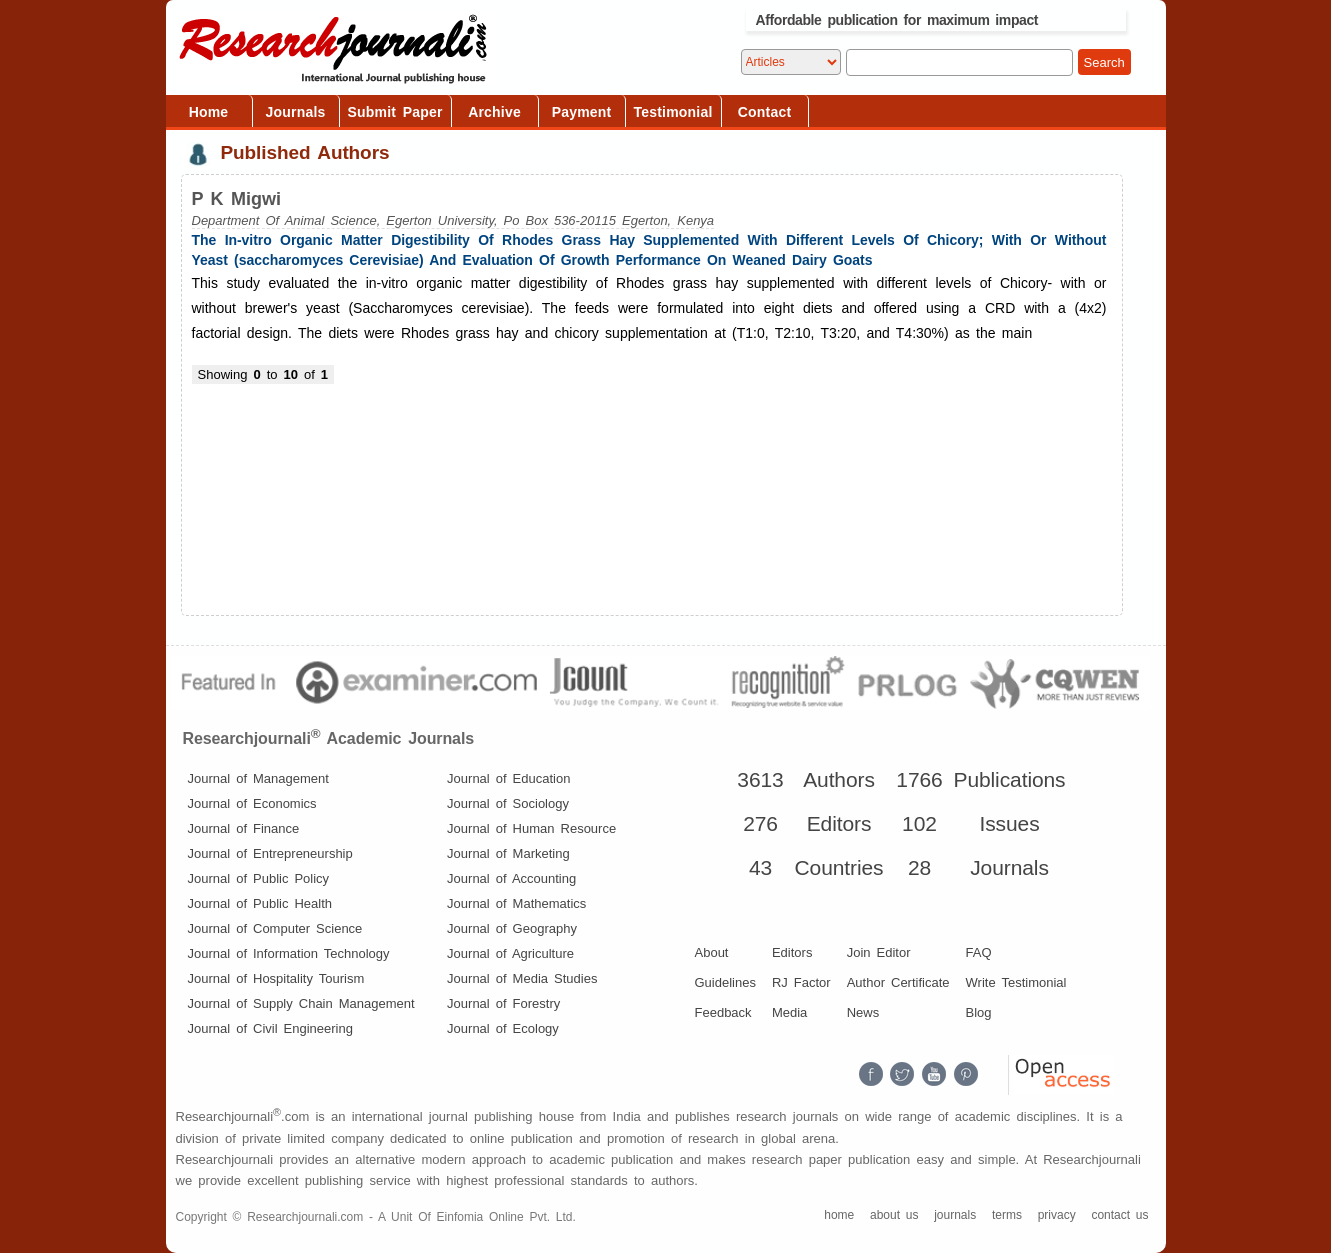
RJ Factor (801, 982)
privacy (1057, 1215)
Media (789, 1012)
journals (955, 1215)
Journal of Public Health (260, 903)
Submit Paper (395, 112)
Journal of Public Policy (259, 878)
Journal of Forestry (503, 1003)
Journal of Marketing (508, 853)
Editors (792, 952)
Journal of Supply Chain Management (301, 1003)
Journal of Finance (244, 828)
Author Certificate (898, 982)
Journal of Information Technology (289, 953)
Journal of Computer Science (275, 928)
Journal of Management (258, 778)
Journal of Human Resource (531, 828)
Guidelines (725, 982)
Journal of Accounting (511, 878)
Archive (494, 112)
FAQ (979, 952)
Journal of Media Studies (522, 978)
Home (209, 112)
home (839, 1215)
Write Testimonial (1016, 982)
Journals (296, 112)
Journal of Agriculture (510, 953)
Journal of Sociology (508, 803)
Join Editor (879, 952)
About (712, 952)
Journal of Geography (512, 928)
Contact (765, 112)
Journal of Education (508, 778)
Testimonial (673, 112)
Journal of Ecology (503, 1028)
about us (894, 1215)
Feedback (723, 1012)
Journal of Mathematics (516, 903)
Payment (582, 112)
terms (1007, 1215)
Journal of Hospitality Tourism (276, 978)
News (863, 1012)
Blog (979, 1012)
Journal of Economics (252, 803)
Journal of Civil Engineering (270, 1028)
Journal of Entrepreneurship (270, 853)
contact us (1119, 1215)
